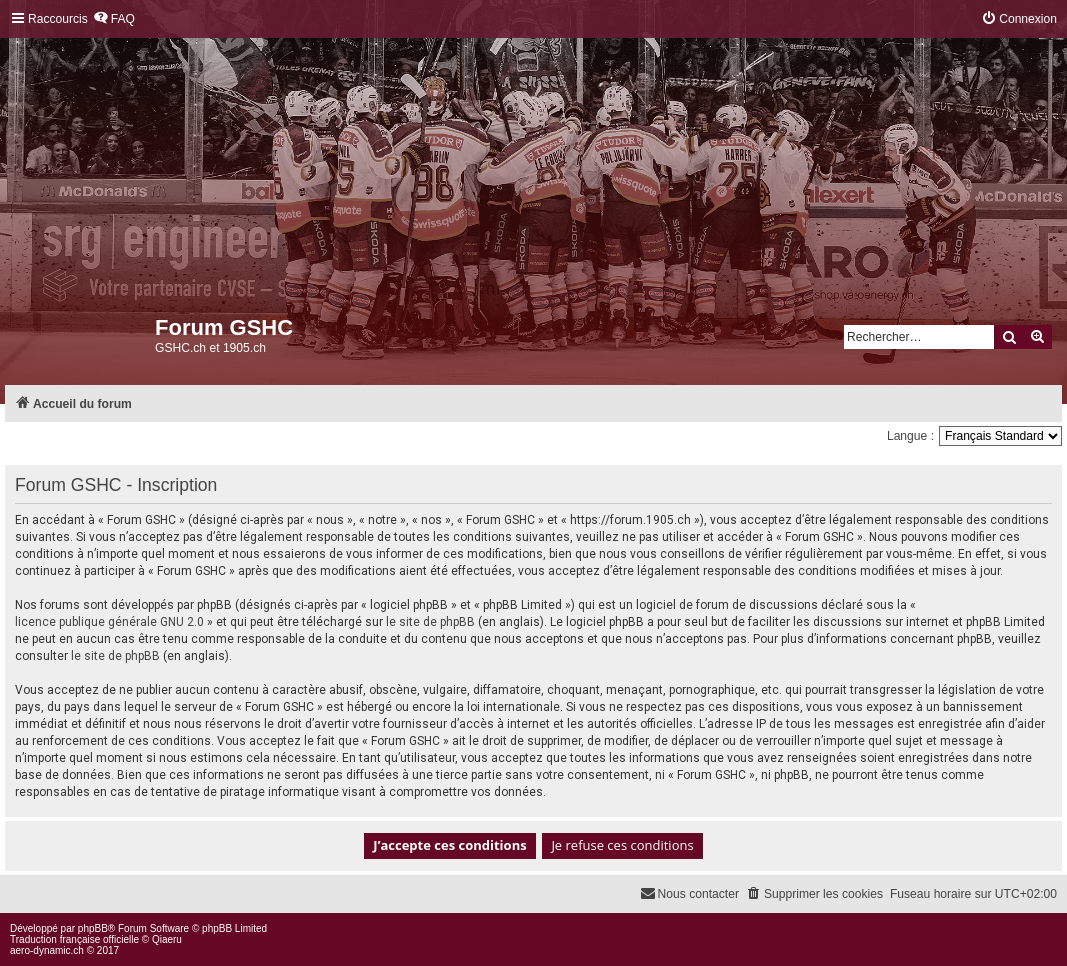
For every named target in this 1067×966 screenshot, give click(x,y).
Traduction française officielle (74, 939)
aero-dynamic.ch (47, 950)
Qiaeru (167, 939)
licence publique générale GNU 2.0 (109, 622)
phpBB (93, 928)
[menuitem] (114, 19)
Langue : (910, 436)
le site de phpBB (430, 622)
